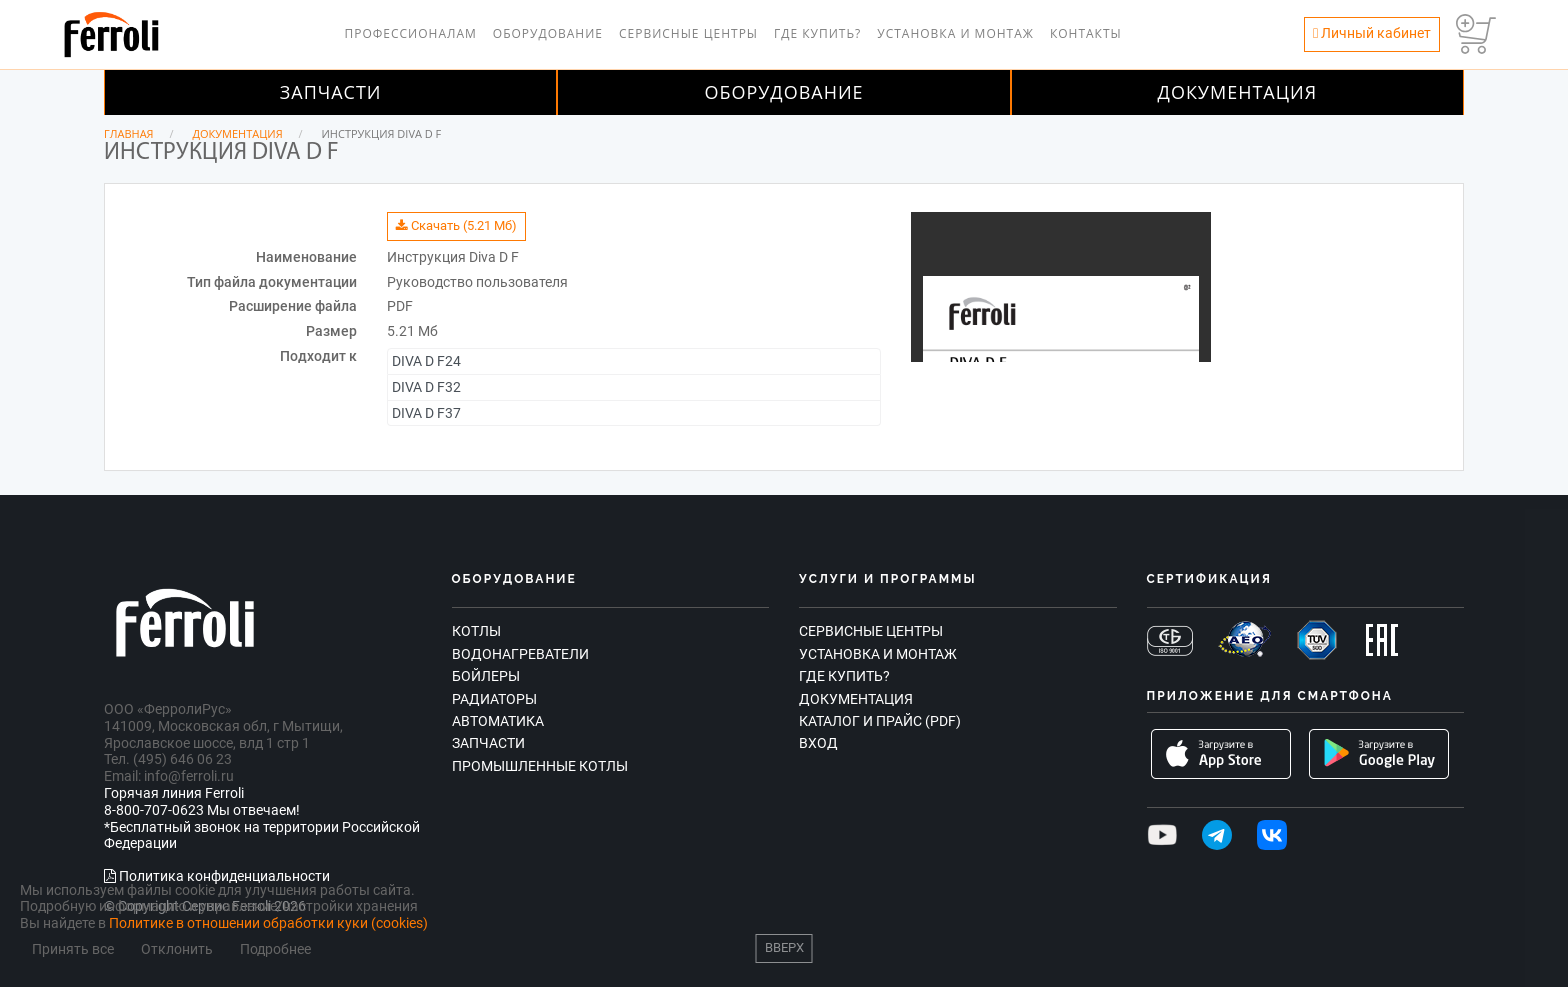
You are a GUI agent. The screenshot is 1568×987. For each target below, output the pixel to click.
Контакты (1086, 33)
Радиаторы (494, 699)
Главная (129, 133)
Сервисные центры (688, 33)
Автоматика (498, 721)
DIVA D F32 (426, 387)
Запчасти (331, 92)
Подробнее (275, 949)
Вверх (784, 947)
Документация (1238, 92)
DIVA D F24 (426, 361)
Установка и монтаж (955, 33)
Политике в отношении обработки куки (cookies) (268, 923)
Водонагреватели (520, 654)
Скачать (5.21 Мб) (456, 225)
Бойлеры (486, 676)
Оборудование (548, 33)
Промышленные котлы (540, 766)
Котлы (476, 631)
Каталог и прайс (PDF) (880, 721)
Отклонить (177, 949)
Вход (818, 743)
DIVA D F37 (426, 413)
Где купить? (817, 33)
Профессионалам (410, 33)
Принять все (73, 949)
